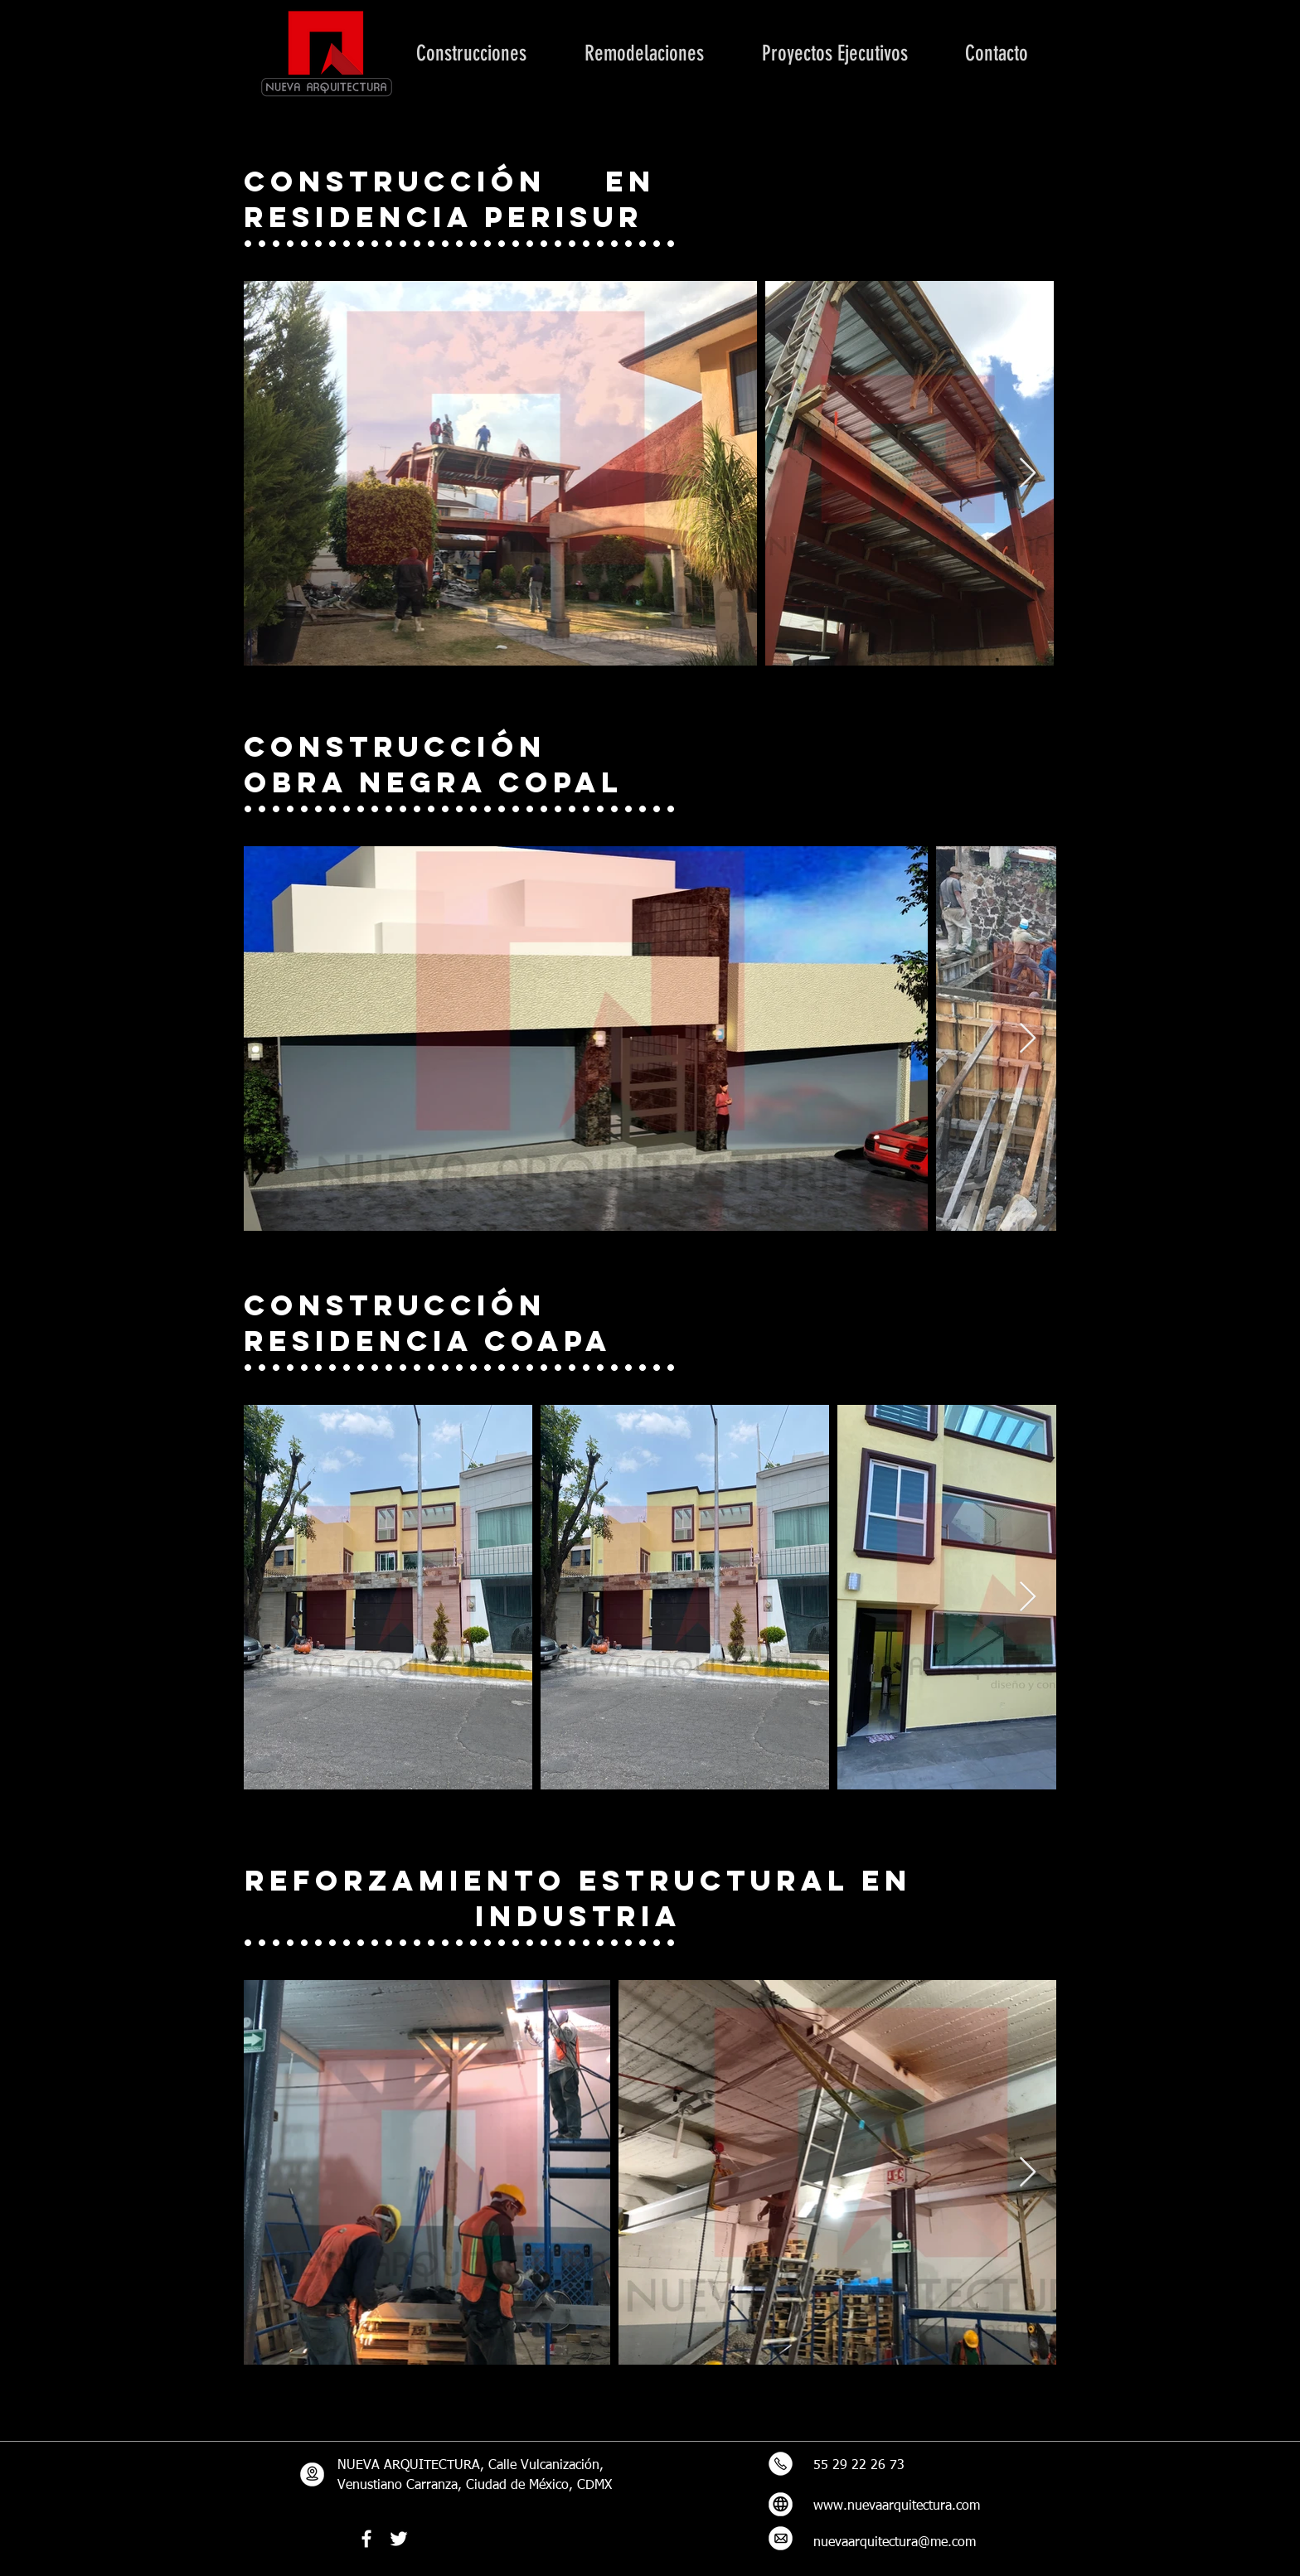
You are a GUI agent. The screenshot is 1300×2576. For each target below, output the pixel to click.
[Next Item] (1027, 474)
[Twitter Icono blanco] (398, 2538)
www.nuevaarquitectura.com (896, 2506)
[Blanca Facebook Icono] (366, 2538)
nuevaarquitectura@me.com (894, 2542)
